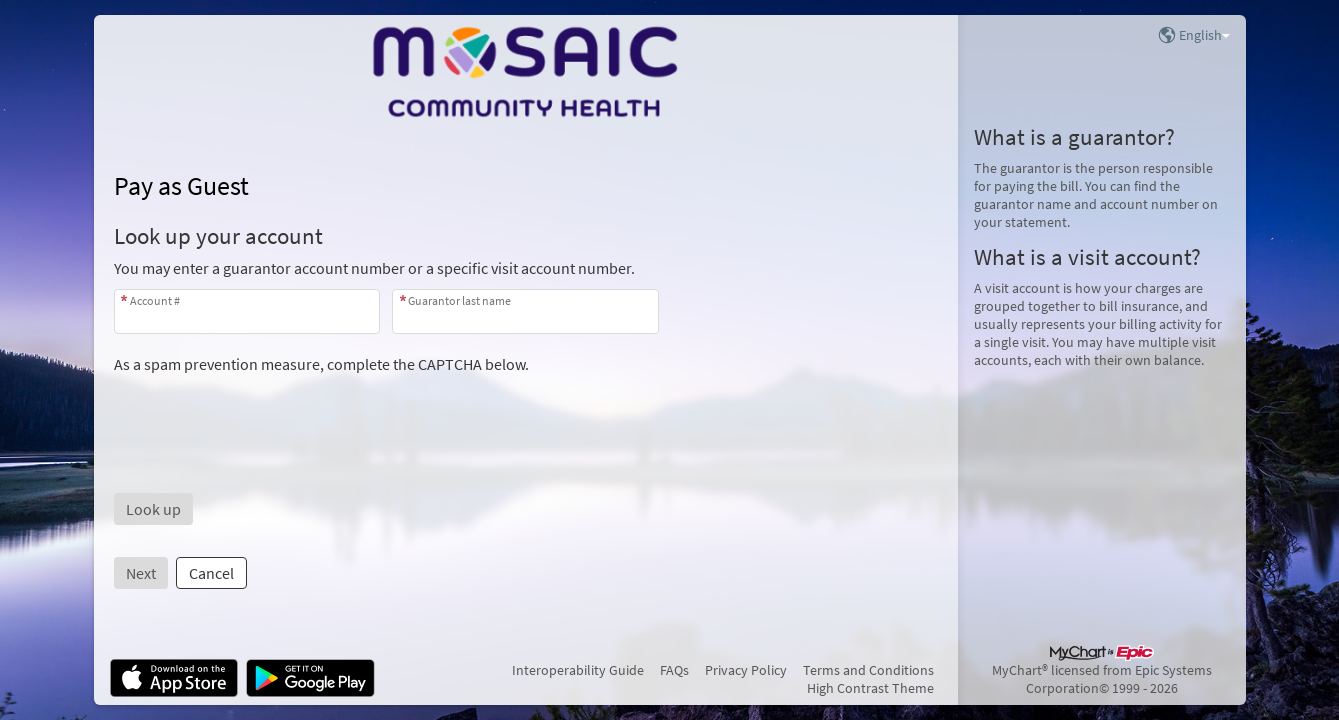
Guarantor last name (459, 300)
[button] (153, 509)
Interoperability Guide (578, 670)
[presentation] (266, 413)
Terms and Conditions (868, 670)
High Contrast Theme (870, 688)
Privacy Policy (746, 670)
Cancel (211, 573)
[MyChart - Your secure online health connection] (525, 71)
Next (141, 573)
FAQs (674, 670)
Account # (155, 300)
